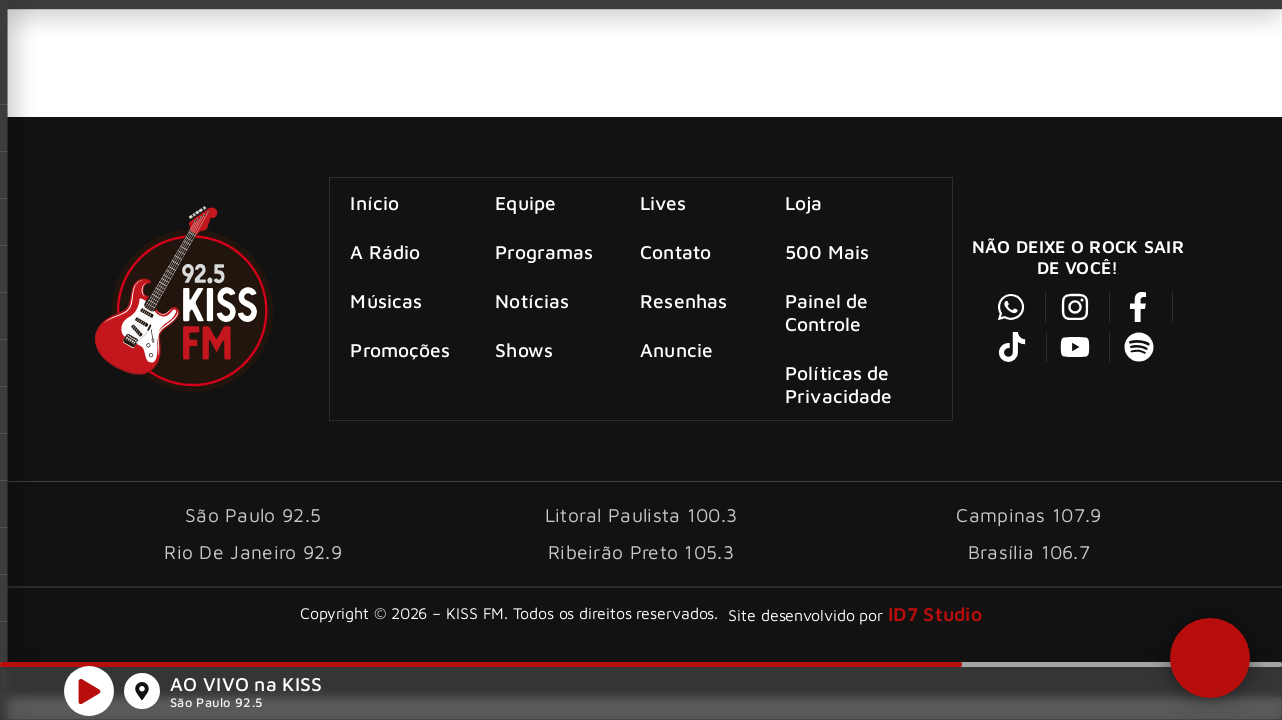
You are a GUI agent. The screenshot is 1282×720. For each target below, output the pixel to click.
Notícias (533, 299)
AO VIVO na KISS (246, 684)
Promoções (401, 348)
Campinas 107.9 (1028, 512)
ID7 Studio (935, 611)
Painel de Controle (826, 311)
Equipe (526, 201)
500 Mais (827, 250)
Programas (545, 250)
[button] (1209, 657)
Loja (803, 201)
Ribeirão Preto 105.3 (641, 549)
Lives (663, 201)
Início (375, 201)
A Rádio (386, 250)
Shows (525, 348)
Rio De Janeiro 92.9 (253, 549)
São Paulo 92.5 (216, 703)
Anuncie (676, 348)
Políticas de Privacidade (838, 383)
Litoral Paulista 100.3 (641, 512)
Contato (675, 250)
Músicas (387, 299)
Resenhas (683, 299)
